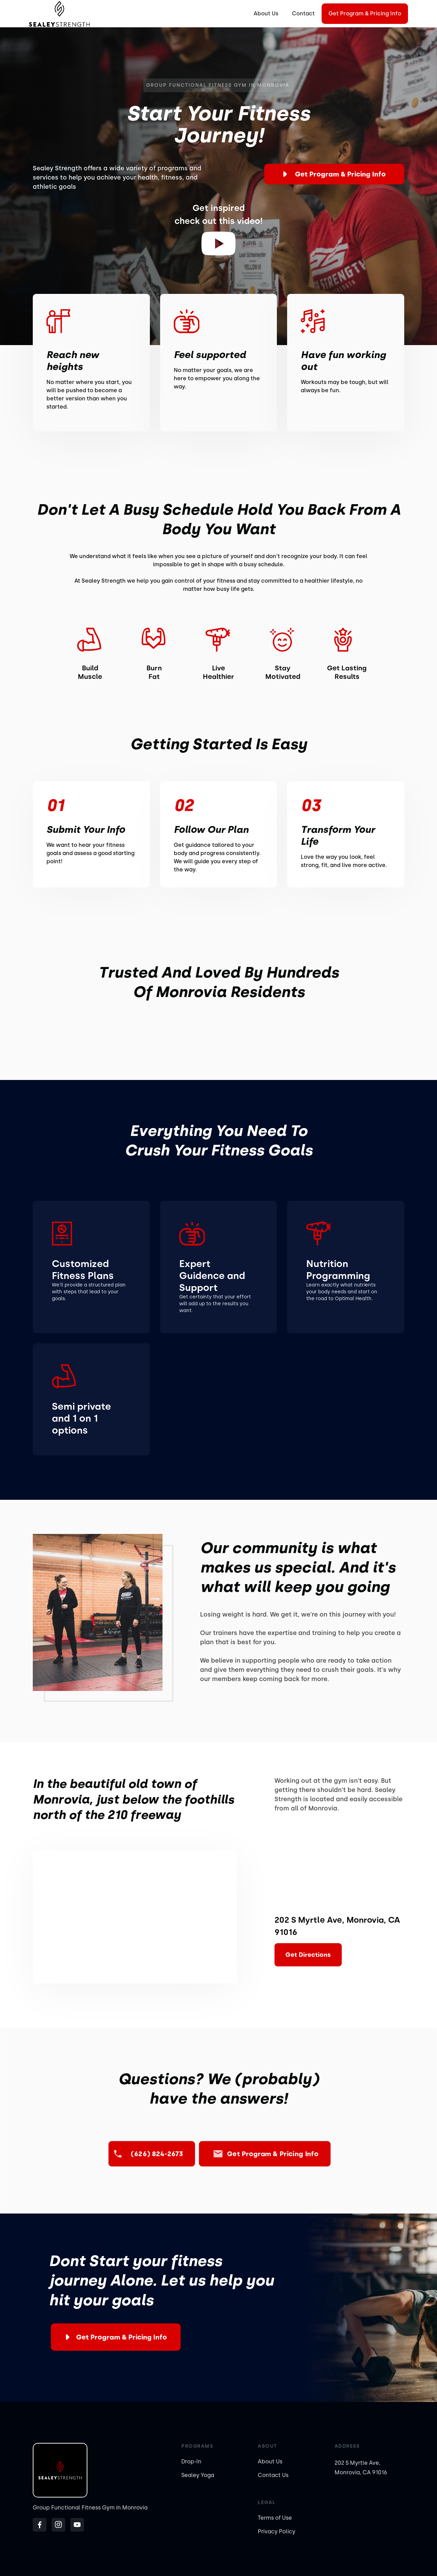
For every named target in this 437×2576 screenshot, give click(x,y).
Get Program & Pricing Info (364, 13)
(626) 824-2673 (157, 2154)
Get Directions (308, 1955)
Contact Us (273, 2475)
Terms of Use (275, 2518)
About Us (266, 13)
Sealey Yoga (197, 2475)
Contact (303, 13)
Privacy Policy (276, 2531)
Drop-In (191, 2461)
